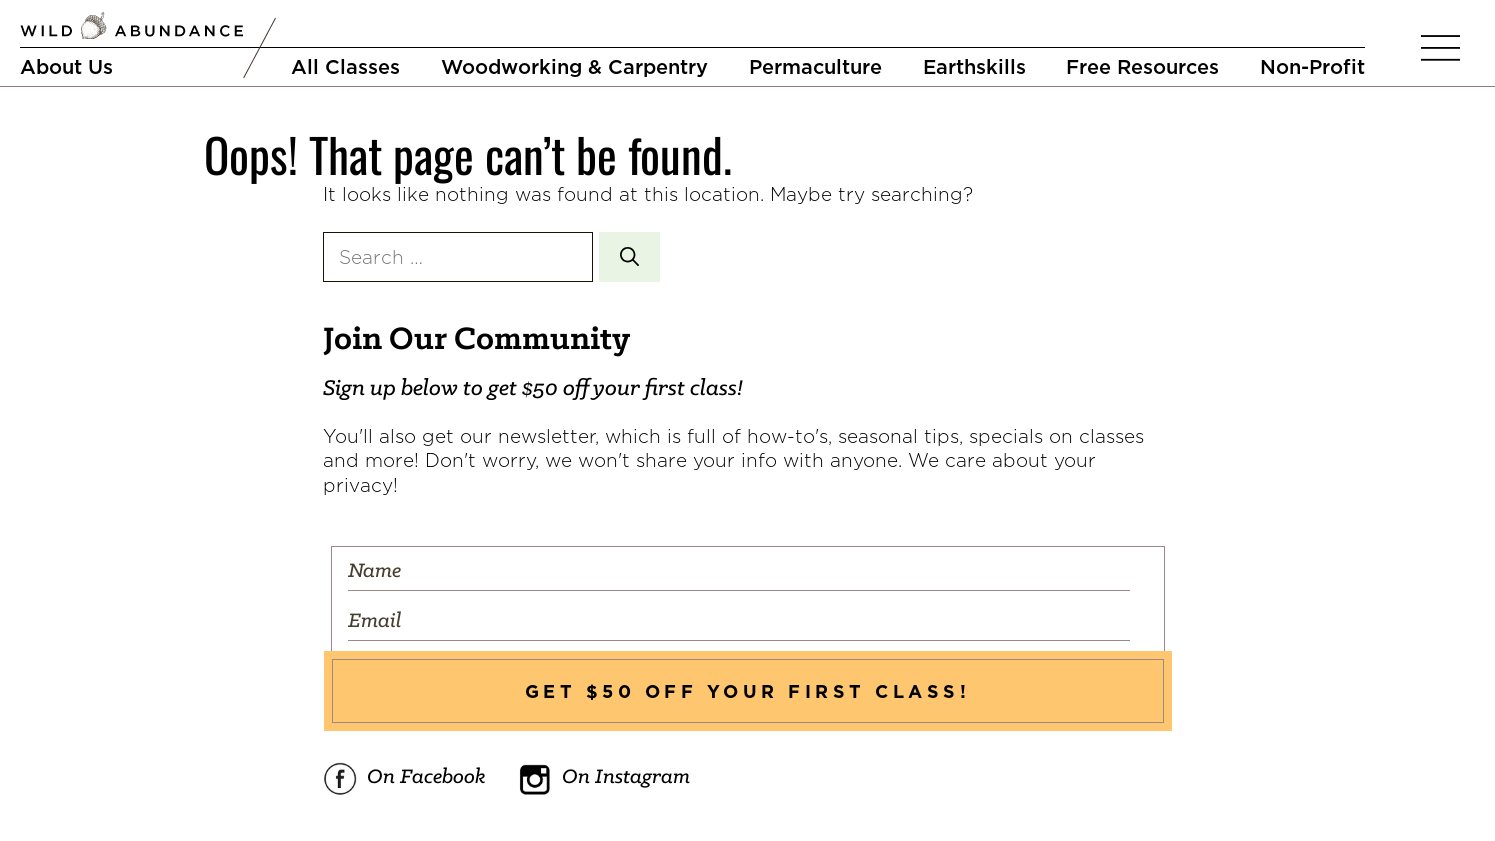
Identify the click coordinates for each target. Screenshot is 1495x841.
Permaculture (815, 66)
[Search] (629, 257)
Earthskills (974, 66)
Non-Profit (1312, 66)
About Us (66, 66)
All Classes (345, 66)
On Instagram (604, 779)
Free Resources (1142, 66)
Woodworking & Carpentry (574, 66)
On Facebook (404, 779)
